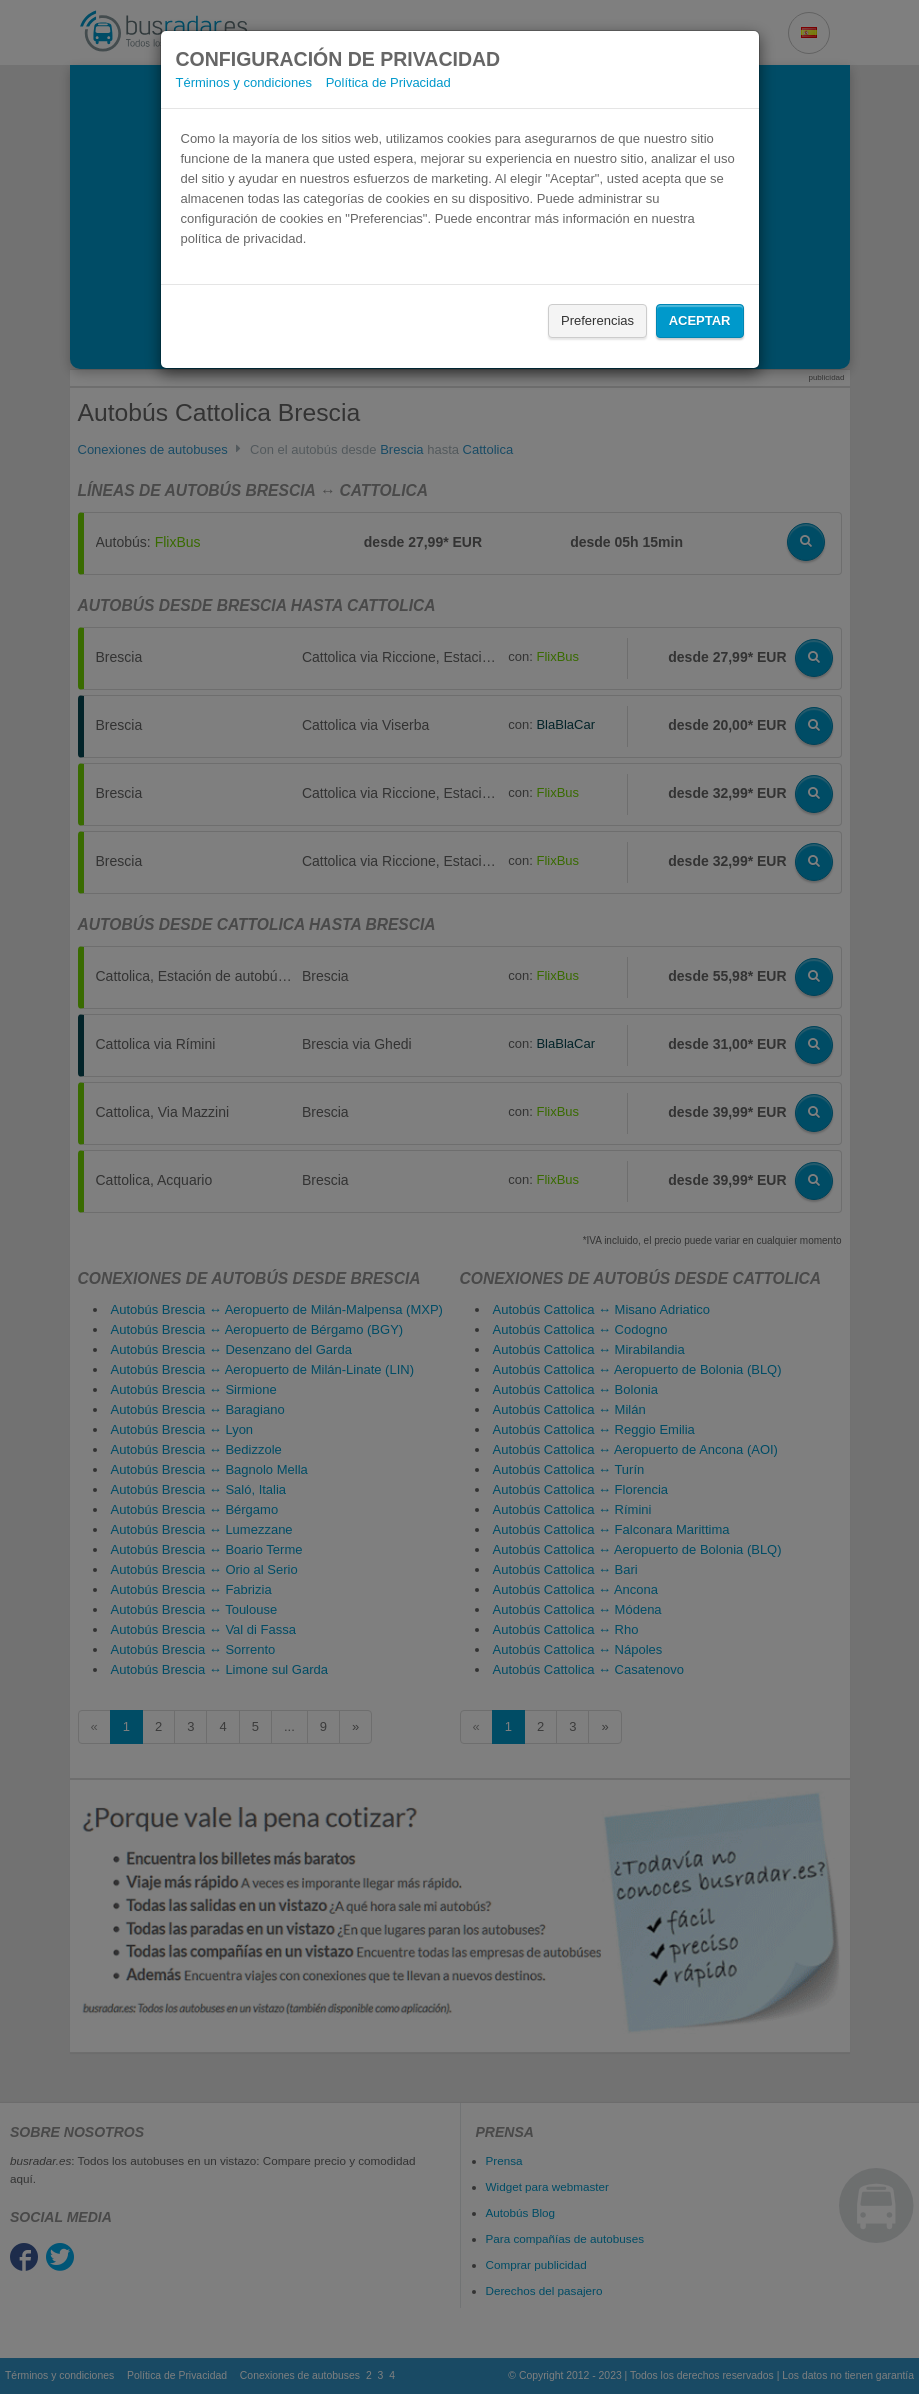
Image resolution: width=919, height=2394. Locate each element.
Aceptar (700, 320)
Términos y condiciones (244, 82)
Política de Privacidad (388, 82)
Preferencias (597, 320)
